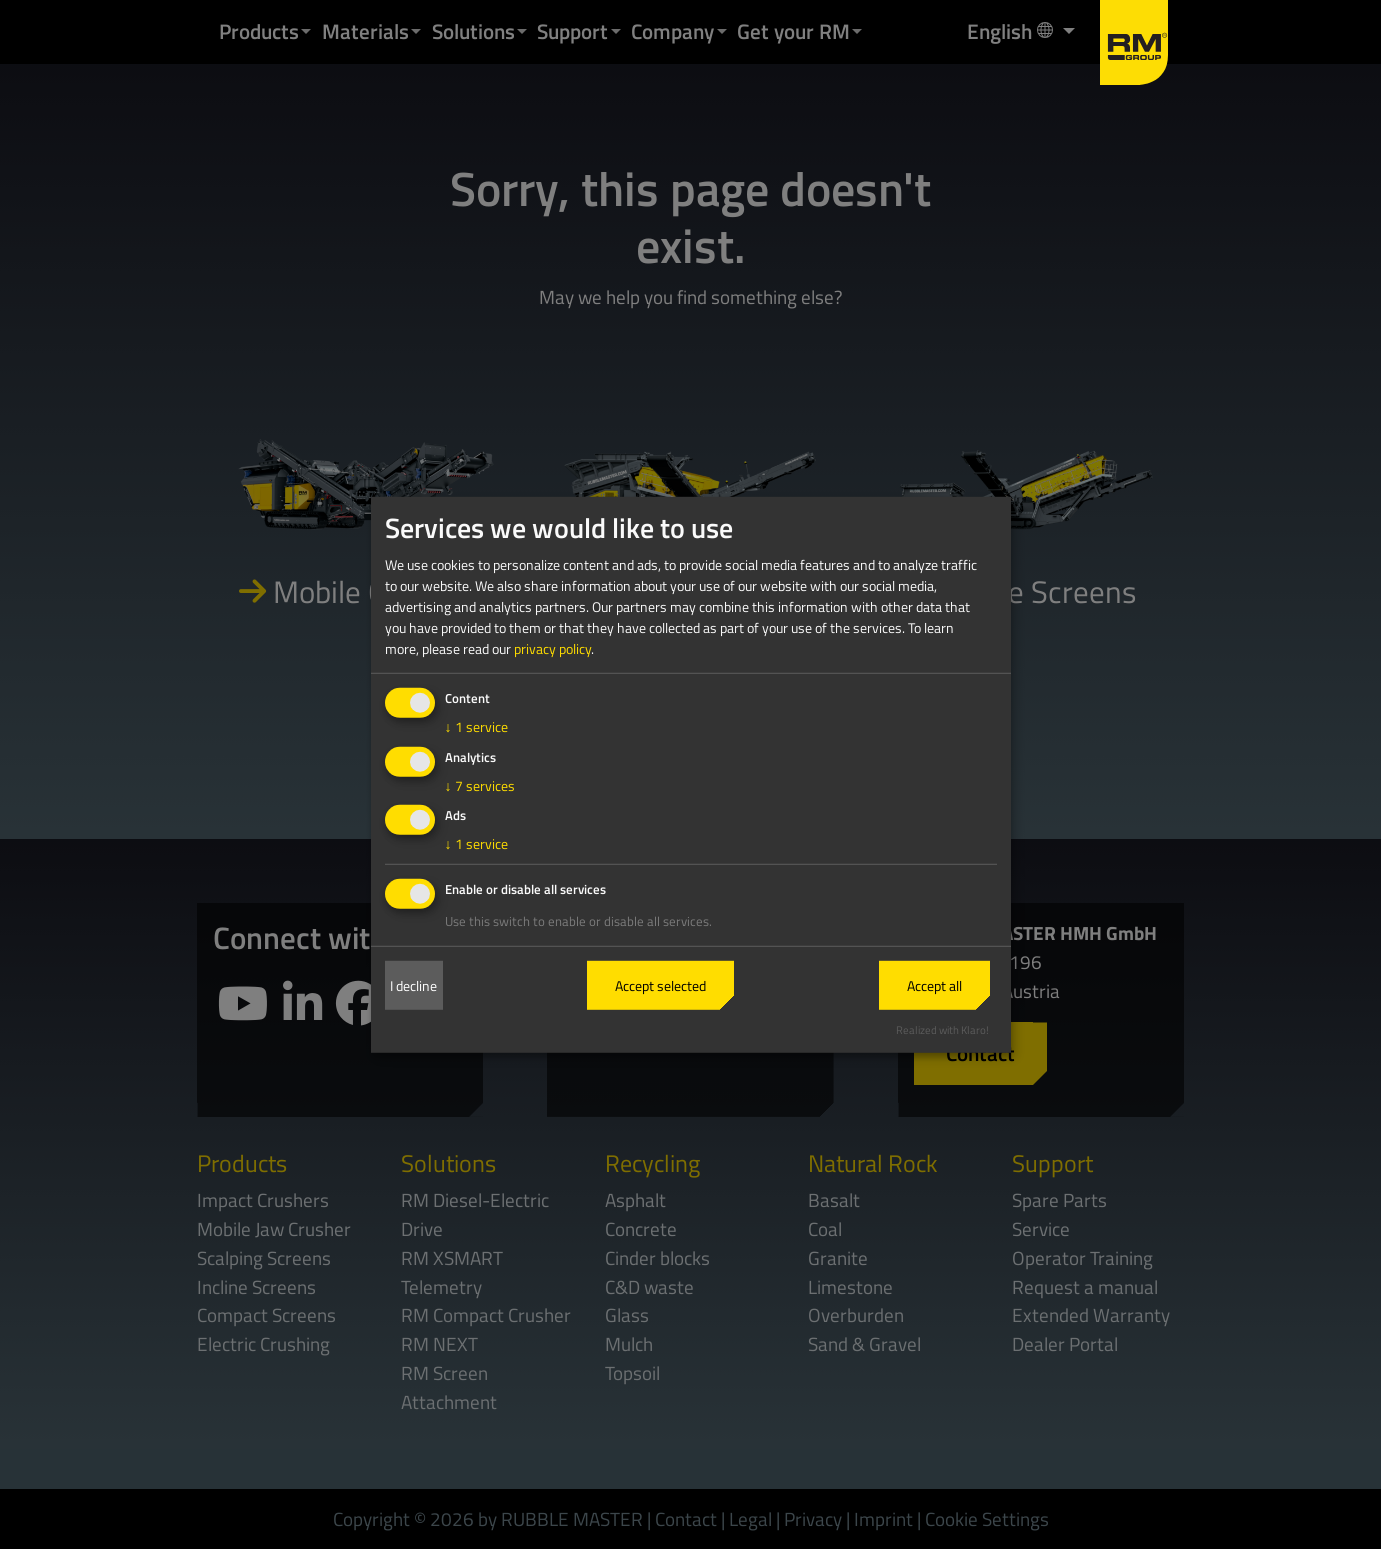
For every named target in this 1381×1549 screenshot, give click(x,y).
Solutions (473, 31)
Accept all (934, 985)
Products (259, 31)
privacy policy (552, 648)
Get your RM (793, 31)
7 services (480, 784)
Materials (365, 31)
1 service (476, 726)
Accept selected (660, 985)
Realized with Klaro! (942, 1029)
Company (672, 31)
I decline (413, 985)
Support (572, 31)
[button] (306, 31)
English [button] (1012, 30)
